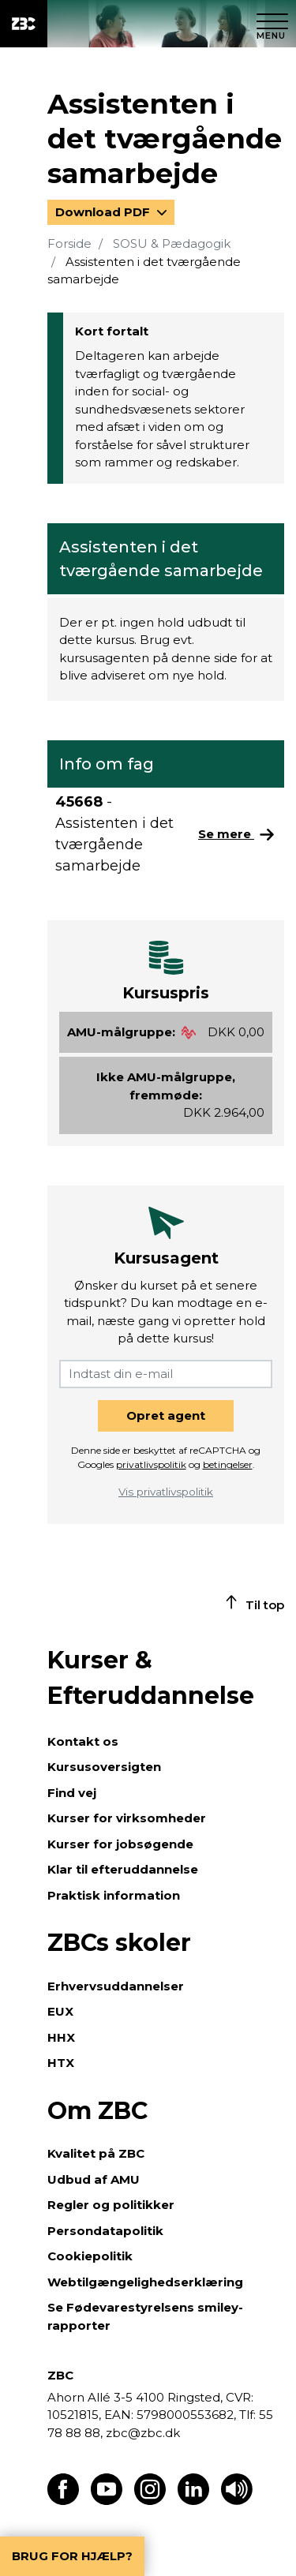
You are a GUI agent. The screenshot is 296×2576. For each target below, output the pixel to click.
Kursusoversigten (104, 1766)
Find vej (71, 1792)
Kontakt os (82, 1741)
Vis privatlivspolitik (165, 1491)
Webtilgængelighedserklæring (145, 2282)
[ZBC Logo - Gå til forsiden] (23, 23)
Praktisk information (113, 1895)
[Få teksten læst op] (237, 2500)
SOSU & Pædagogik (171, 243)
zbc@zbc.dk (143, 2432)
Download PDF (104, 211)
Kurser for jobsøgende (120, 1844)
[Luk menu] (272, 23)
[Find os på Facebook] (63, 2500)
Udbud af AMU (93, 2179)
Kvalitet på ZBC (95, 2153)
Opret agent (165, 1415)
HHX (61, 2037)
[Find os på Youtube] (106, 2500)
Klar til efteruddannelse (122, 1869)
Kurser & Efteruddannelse (150, 1678)
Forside (69, 243)
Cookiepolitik (90, 2255)
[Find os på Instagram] (150, 2500)
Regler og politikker (110, 2204)
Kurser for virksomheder (126, 1817)
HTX (60, 2062)
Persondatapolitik (105, 2230)
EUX (60, 2011)
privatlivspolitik (151, 1464)
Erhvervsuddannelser (115, 1986)
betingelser (228, 1464)
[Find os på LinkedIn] (193, 2500)
